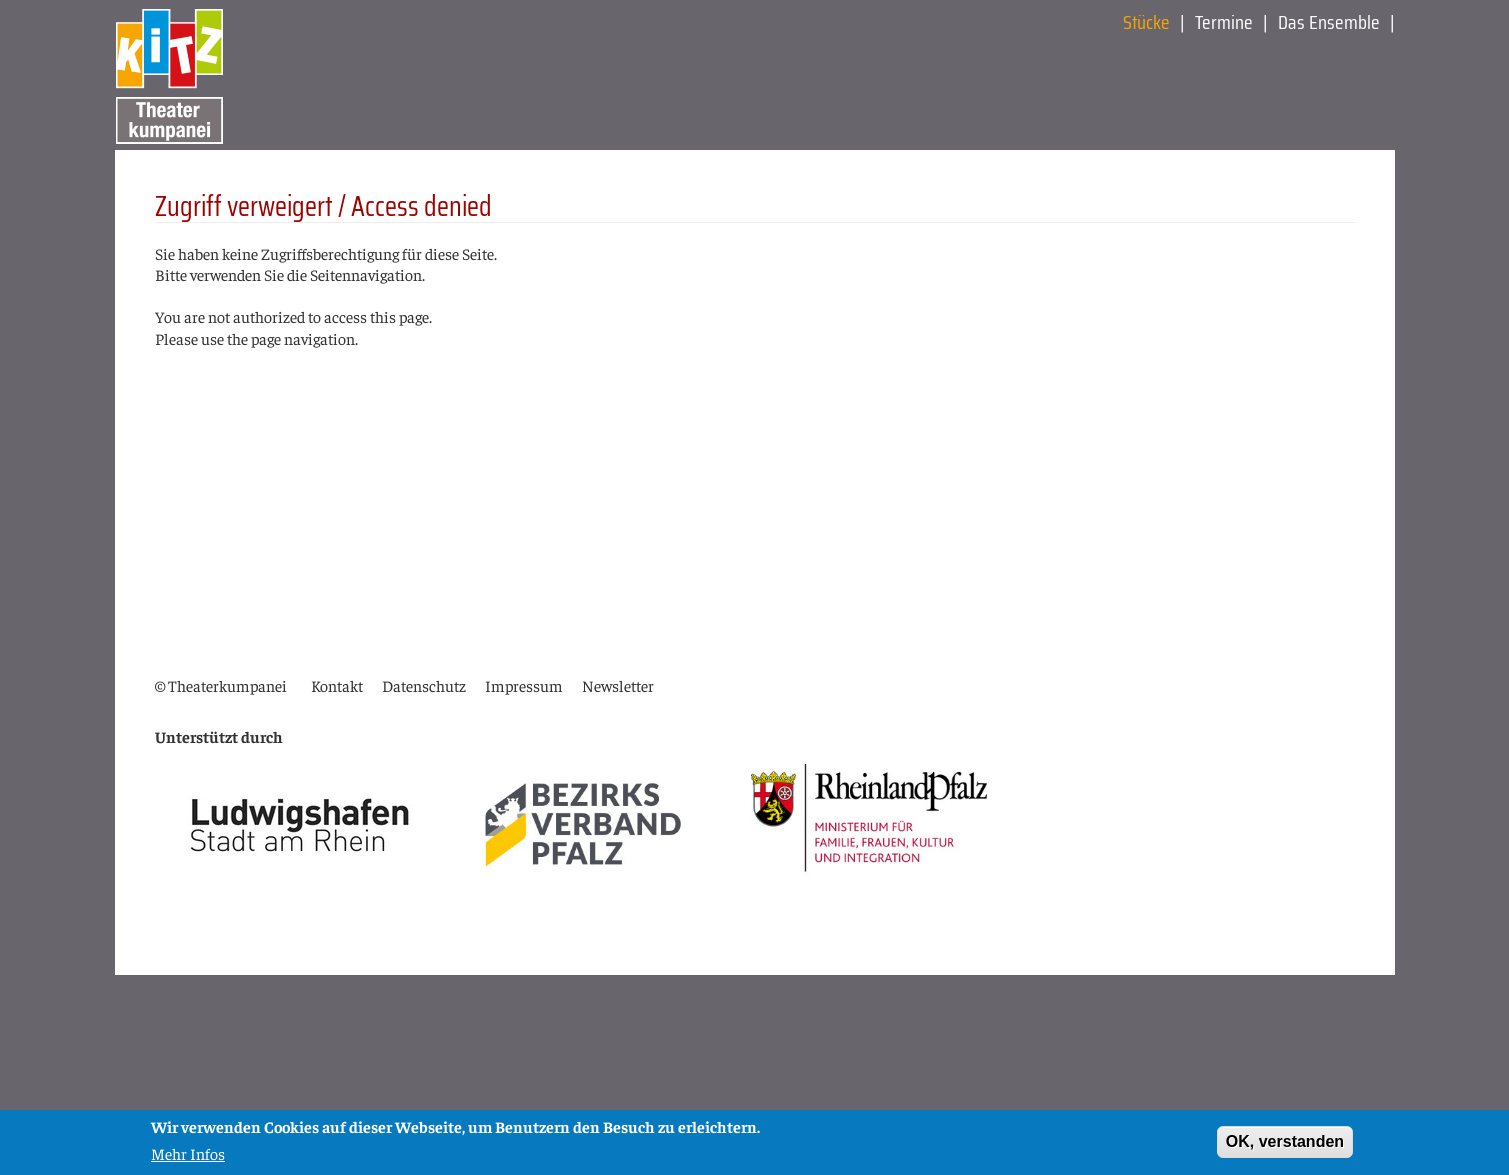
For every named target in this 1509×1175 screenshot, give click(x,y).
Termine (1224, 22)
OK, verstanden (1285, 1145)
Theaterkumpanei (227, 685)
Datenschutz (424, 685)
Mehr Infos (188, 1156)
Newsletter (618, 685)
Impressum (524, 685)
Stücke (1146, 22)
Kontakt (337, 685)
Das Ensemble (1329, 22)
